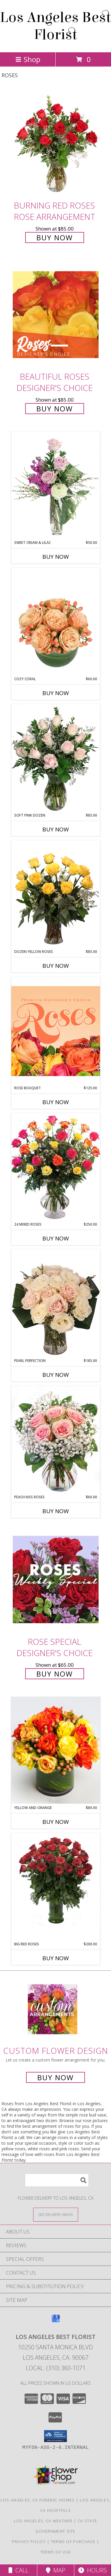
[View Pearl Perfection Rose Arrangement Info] (55, 1304)
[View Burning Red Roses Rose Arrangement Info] (56, 143)
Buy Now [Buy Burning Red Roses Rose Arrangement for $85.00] (54, 237)
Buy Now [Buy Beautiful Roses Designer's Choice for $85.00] (54, 408)
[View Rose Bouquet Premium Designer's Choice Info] (55, 1031)
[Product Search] (57, 2180)
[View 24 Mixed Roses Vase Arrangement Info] (55, 1167)
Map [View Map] (55, 2570)
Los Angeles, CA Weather (43, 2520)
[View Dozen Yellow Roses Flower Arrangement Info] (55, 895)
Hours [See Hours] (92, 2570)
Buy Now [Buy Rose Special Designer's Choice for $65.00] (54, 1674)
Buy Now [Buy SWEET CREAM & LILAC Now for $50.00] (55, 557)
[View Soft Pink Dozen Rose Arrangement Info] (55, 758)
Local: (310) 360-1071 (56, 2368)
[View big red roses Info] (55, 1879)
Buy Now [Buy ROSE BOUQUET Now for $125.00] (55, 1102)
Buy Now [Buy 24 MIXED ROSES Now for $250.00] (55, 1238)
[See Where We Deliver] (55, 2214)
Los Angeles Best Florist (55, 26)
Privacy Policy (29, 2541)
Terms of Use (55, 2552)
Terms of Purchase (73, 2541)
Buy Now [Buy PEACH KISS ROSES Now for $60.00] (55, 1511)
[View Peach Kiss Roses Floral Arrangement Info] (55, 1440)
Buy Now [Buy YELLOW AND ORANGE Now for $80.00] (55, 1822)
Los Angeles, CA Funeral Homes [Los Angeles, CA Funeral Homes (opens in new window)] (38, 2500)
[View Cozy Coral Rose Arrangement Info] (55, 622)
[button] (55, 2436)
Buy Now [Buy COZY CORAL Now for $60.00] (55, 693)
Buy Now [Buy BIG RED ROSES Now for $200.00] (55, 1958)
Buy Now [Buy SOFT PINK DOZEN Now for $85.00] (55, 829)
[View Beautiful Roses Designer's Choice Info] (56, 315)
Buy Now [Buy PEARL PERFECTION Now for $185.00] (55, 1375)
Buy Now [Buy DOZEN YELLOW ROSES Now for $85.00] (55, 966)
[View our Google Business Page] (55, 2321)
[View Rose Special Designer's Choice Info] (56, 1579)
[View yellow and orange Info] (55, 1750)
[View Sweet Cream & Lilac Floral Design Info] (55, 486)
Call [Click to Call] (18, 2570)
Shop (27, 59)
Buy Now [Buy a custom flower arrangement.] (55, 2077)
